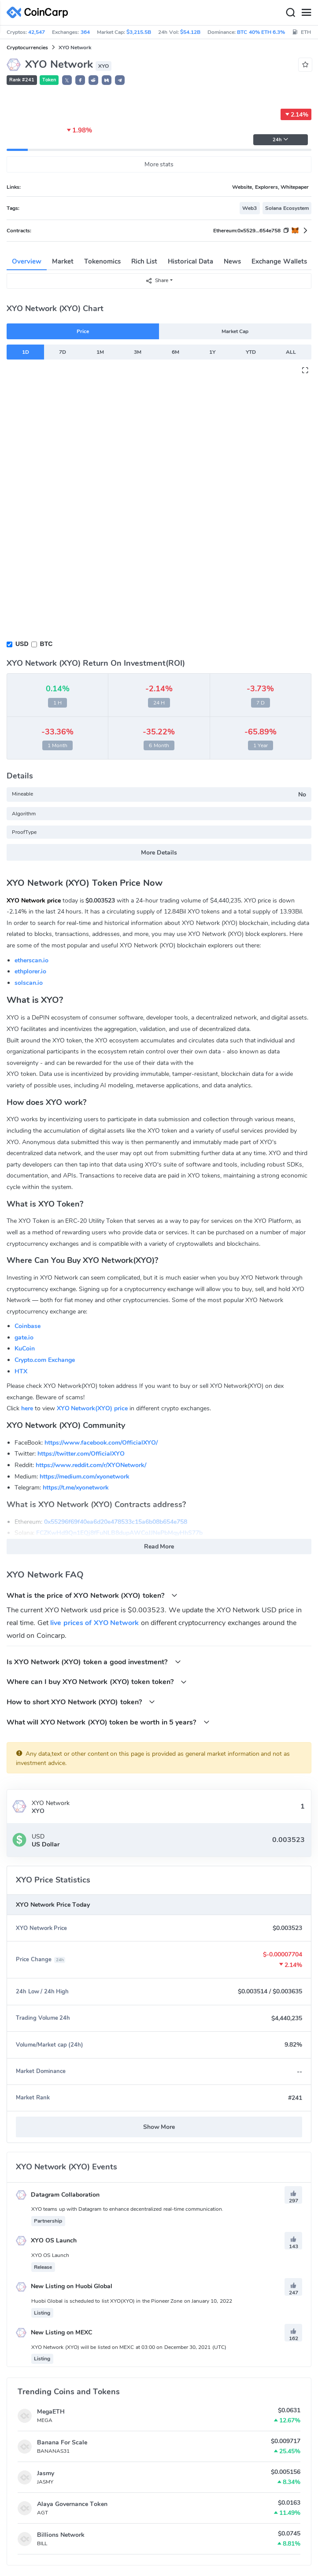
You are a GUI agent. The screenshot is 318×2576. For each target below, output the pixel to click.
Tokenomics (102, 261)
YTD (251, 352)
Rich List (144, 261)
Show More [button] (159, 2127)
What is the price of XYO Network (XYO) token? (92, 1595)
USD (22, 643)
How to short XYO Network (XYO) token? (81, 1701)
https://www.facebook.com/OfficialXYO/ (101, 1442)
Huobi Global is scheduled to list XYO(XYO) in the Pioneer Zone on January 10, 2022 (131, 2300)
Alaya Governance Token (72, 2504)
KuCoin (25, 1348)
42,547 (36, 32)
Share (156, 280)
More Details (159, 852)
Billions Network (61, 2535)
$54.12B (190, 32)
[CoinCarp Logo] (40, 12)
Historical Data (190, 261)
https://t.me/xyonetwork (76, 1487)
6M (175, 352)
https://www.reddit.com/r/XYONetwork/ (91, 1465)
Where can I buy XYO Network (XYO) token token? (97, 1681)
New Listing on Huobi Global (64, 2286)
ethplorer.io (30, 971)
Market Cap (235, 331)
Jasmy (45, 2473)
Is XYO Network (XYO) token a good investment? (94, 1661)
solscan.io (29, 983)
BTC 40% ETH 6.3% (261, 32)
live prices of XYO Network (94, 1623)
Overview (26, 261)
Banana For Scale (62, 2442)
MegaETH (51, 2411)
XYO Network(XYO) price (92, 1408)
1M (100, 352)
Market (63, 261)
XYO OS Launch (46, 2240)
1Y (212, 352)
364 (85, 32)
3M (137, 352)
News (232, 261)
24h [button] (280, 139)
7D (62, 352)
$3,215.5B (138, 32)
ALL (291, 352)
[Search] (290, 13)
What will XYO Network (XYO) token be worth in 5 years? (108, 1722)
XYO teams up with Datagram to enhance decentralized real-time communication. (127, 2209)
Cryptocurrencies (27, 47)
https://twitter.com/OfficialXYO (81, 1453)
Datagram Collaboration (58, 2195)
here (27, 1408)
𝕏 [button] (67, 80)
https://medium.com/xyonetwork (84, 1476)
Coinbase (28, 1326)
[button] (80, 80)
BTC (46, 643)
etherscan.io (31, 960)
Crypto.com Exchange (45, 1360)
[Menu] (306, 13)
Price (83, 331)
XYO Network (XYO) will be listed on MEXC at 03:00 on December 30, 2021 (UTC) (128, 2347)
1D (25, 352)
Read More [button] (159, 1546)
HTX (21, 1371)
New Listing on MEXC (54, 2332)
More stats (159, 164)
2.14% (296, 114)
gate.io (24, 1337)
